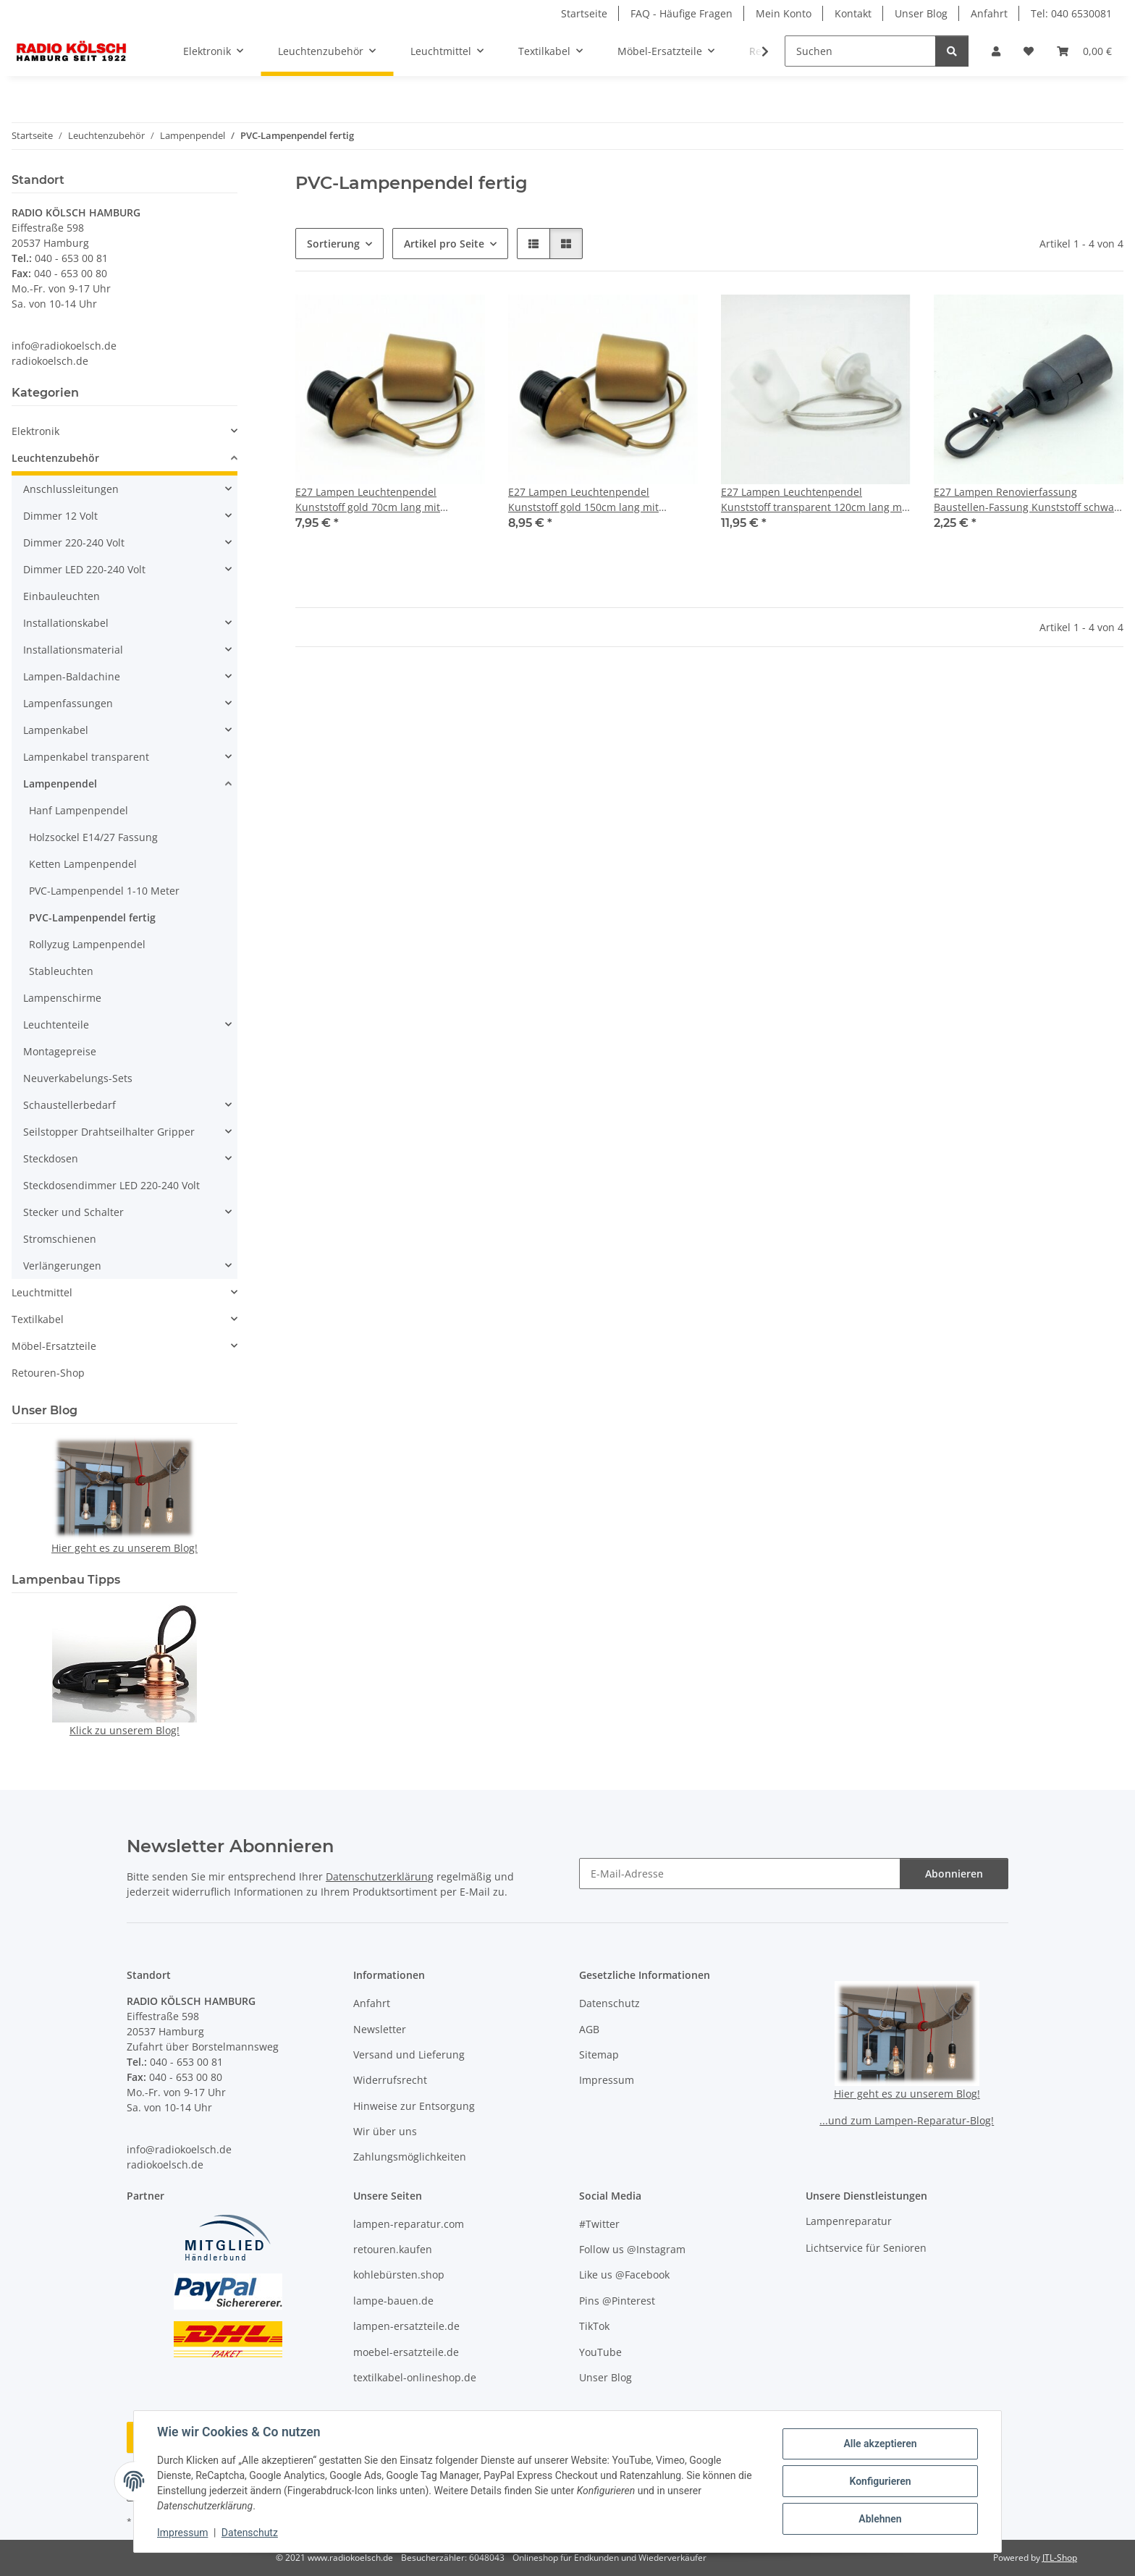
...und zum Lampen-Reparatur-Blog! (906, 2120)
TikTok (594, 2326)
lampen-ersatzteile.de (406, 2326)
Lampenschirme (62, 998)
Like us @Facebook (624, 2274)
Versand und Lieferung (409, 2054)
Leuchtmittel (42, 1292)
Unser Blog (921, 13)
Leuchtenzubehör (55, 458)
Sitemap (599, 2054)
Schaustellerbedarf (69, 1105)
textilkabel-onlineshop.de (414, 2377)
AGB (589, 2029)
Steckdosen (50, 1158)
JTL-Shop (1059, 2557)
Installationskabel (66, 623)
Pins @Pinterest (617, 2300)
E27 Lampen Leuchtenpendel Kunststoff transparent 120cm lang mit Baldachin (814, 500)
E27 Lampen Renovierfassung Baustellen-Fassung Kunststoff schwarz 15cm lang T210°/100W (1028, 500)
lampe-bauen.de (393, 2300)
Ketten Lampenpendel (83, 864)
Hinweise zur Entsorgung (414, 2106)
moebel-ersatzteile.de (406, 2352)
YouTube (600, 2352)
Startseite (584, 13)
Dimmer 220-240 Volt (74, 542)
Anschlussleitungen (71, 489)
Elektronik (35, 431)
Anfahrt (989, 13)
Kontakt (853, 13)
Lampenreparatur (849, 2221)
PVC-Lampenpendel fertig (92, 917)
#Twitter (599, 2224)
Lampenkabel (55, 730)
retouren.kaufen (392, 2249)
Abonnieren (954, 1873)
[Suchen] (860, 51)
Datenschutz (249, 2532)
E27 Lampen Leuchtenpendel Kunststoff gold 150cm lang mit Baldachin (583, 500)
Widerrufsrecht (390, 2080)
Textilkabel (38, 1319)
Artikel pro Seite (444, 243)
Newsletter (379, 2029)
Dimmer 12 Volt (60, 516)
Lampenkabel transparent (86, 757)
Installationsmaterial (73, 649)
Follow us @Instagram (632, 2249)
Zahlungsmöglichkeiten (409, 2156)
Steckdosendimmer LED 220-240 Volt (111, 1185)
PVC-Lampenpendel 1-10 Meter (104, 891)
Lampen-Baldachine (71, 676)
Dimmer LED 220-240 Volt (84, 569)
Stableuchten (61, 971)
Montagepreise (59, 1051)
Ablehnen (879, 2519)
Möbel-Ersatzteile (54, 1346)
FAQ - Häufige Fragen (681, 13)
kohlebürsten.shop (398, 2274)
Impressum (182, 2532)
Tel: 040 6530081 (1071, 13)
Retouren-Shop (48, 1373)
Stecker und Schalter (73, 1212)
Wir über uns (385, 2131)
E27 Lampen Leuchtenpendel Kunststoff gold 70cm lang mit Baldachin (367, 500)
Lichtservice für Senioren (866, 2248)
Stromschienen (59, 1239)
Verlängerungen (62, 1265)
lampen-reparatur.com (408, 2224)
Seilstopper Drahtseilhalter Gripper (109, 1132)
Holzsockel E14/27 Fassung (93, 837)
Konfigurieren (880, 2481)
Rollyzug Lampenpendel (87, 944)
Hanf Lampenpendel (78, 810)
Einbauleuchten (61, 596)
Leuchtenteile (56, 1024)
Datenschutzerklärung (380, 1876)
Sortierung (333, 243)
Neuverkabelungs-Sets (77, 1078)
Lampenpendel (60, 783)
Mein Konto (783, 13)
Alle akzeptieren (879, 2443)
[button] (996, 51)
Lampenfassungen (68, 703)
